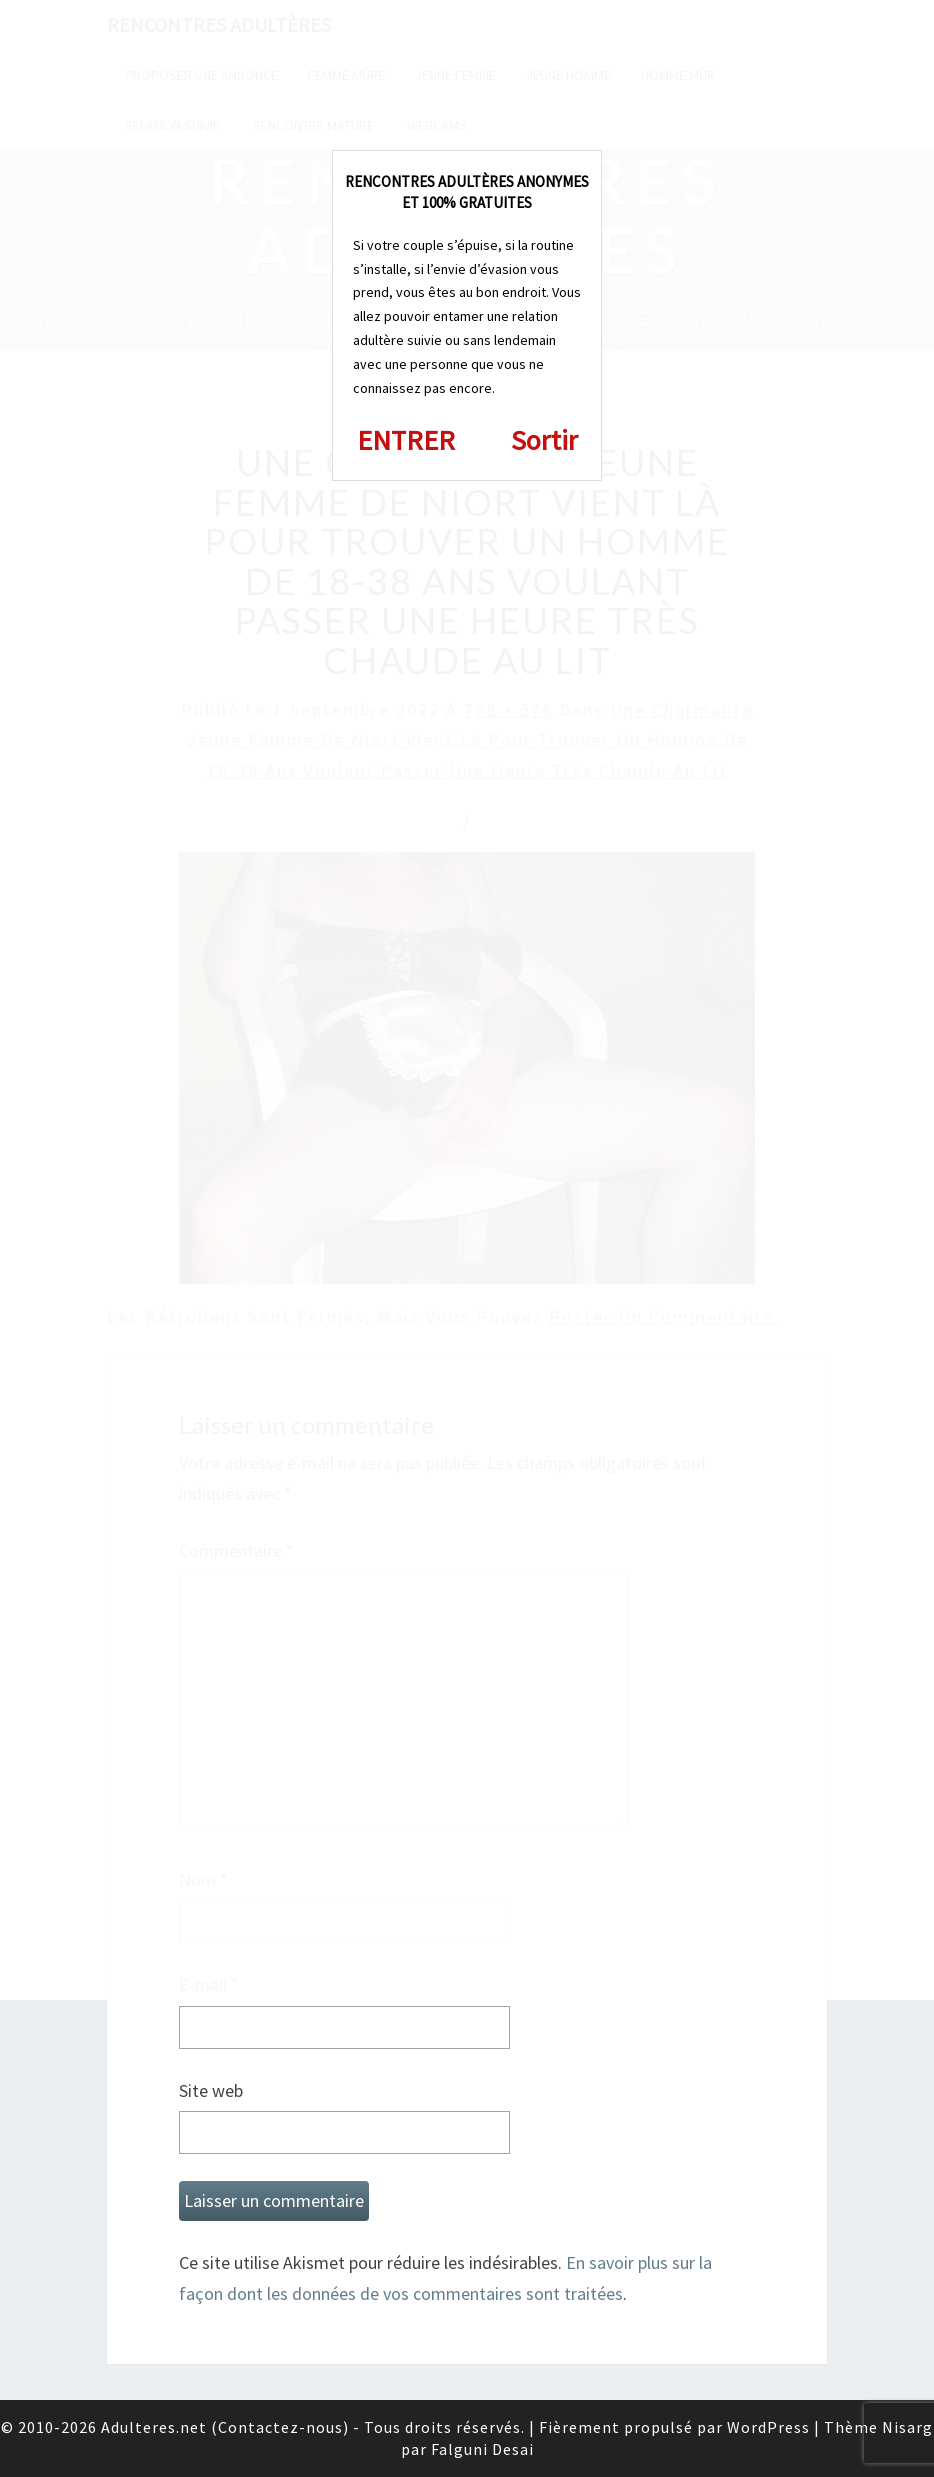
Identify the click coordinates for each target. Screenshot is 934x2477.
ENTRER (406, 440)
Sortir (544, 440)
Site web (211, 2090)
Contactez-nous (280, 2427)
